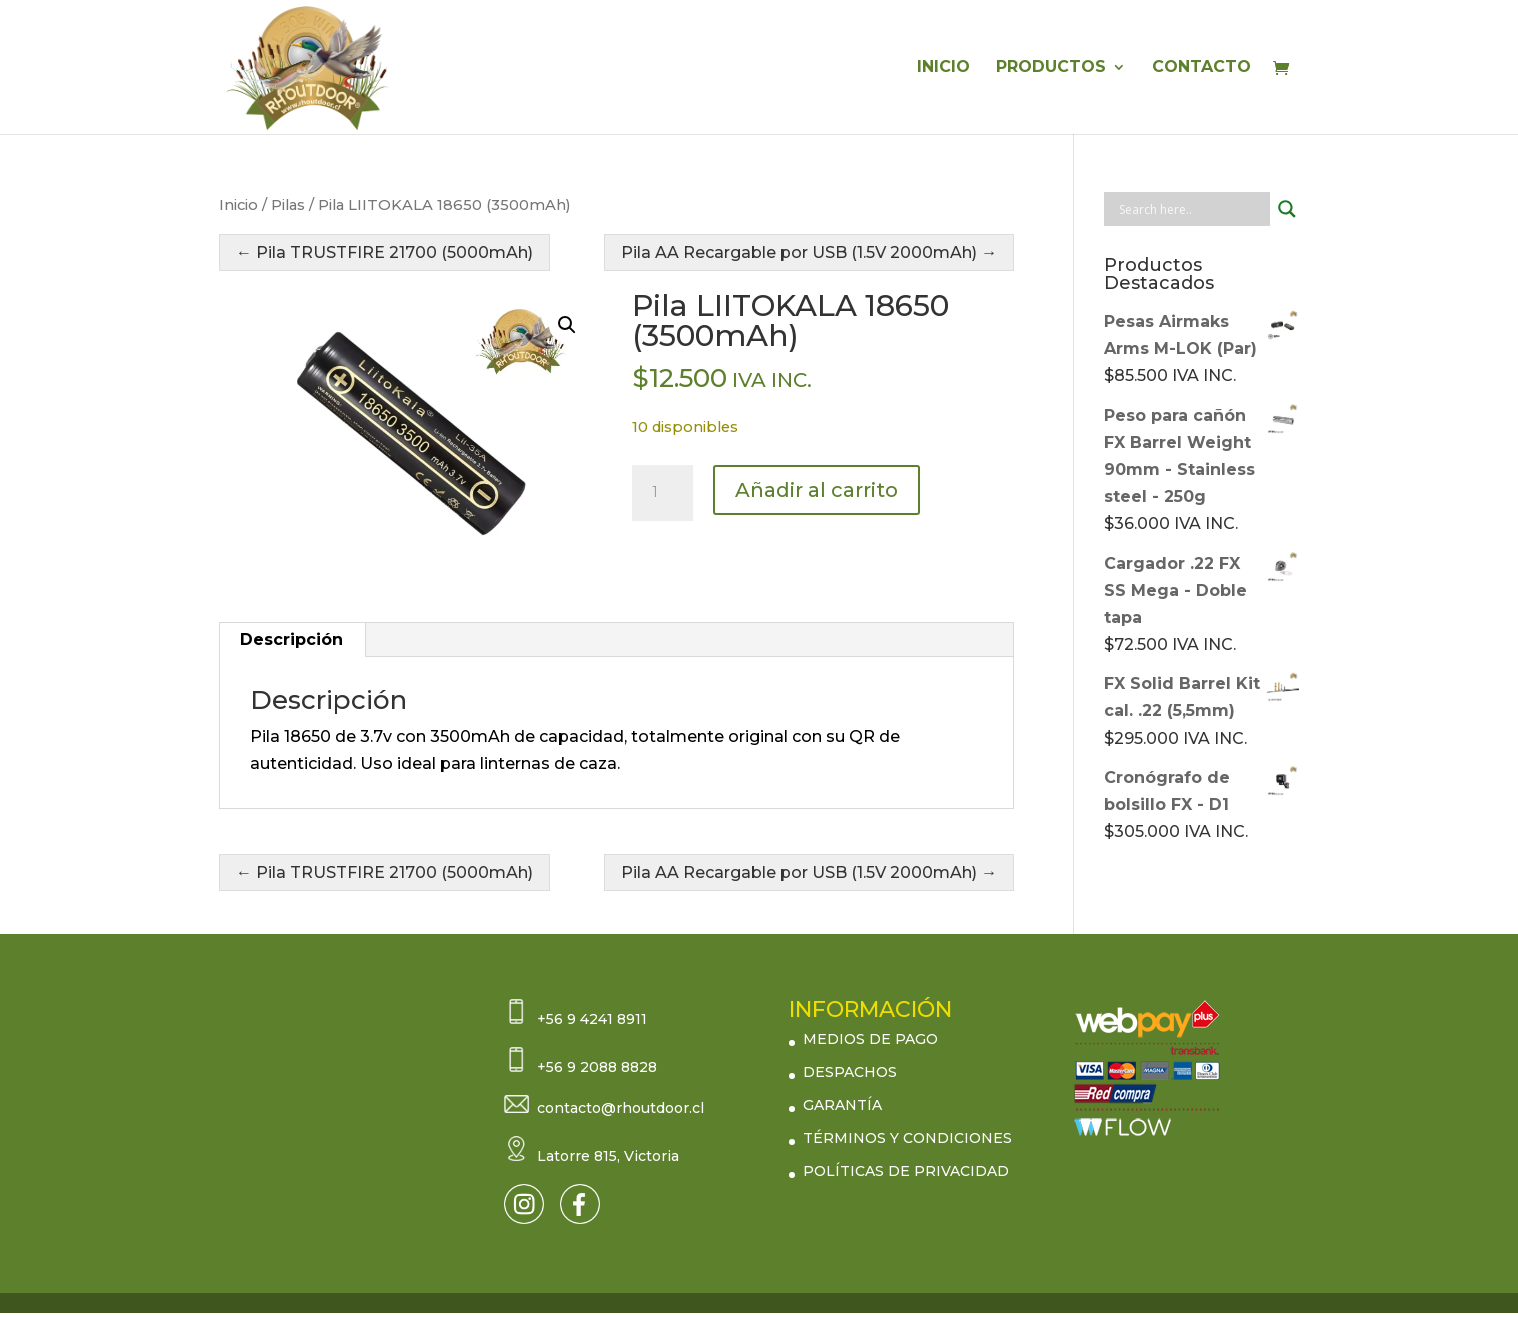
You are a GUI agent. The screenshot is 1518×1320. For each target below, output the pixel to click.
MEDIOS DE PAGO (870, 1039)
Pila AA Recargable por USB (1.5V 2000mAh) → (809, 252)
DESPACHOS (850, 1072)
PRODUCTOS (1051, 68)
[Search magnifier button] (1287, 209)
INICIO (943, 68)
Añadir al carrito (816, 490)
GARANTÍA (842, 1105)
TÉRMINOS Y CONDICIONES (907, 1138)
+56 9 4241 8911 (592, 1019)
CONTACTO (1201, 68)
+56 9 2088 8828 (597, 1067)
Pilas (288, 205)
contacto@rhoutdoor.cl (620, 1108)
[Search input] (1192, 209)
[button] (567, 325)
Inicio (238, 205)
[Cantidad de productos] (662, 493)
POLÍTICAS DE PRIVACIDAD (906, 1171)
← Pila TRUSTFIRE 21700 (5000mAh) (384, 252)
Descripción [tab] (291, 639)
